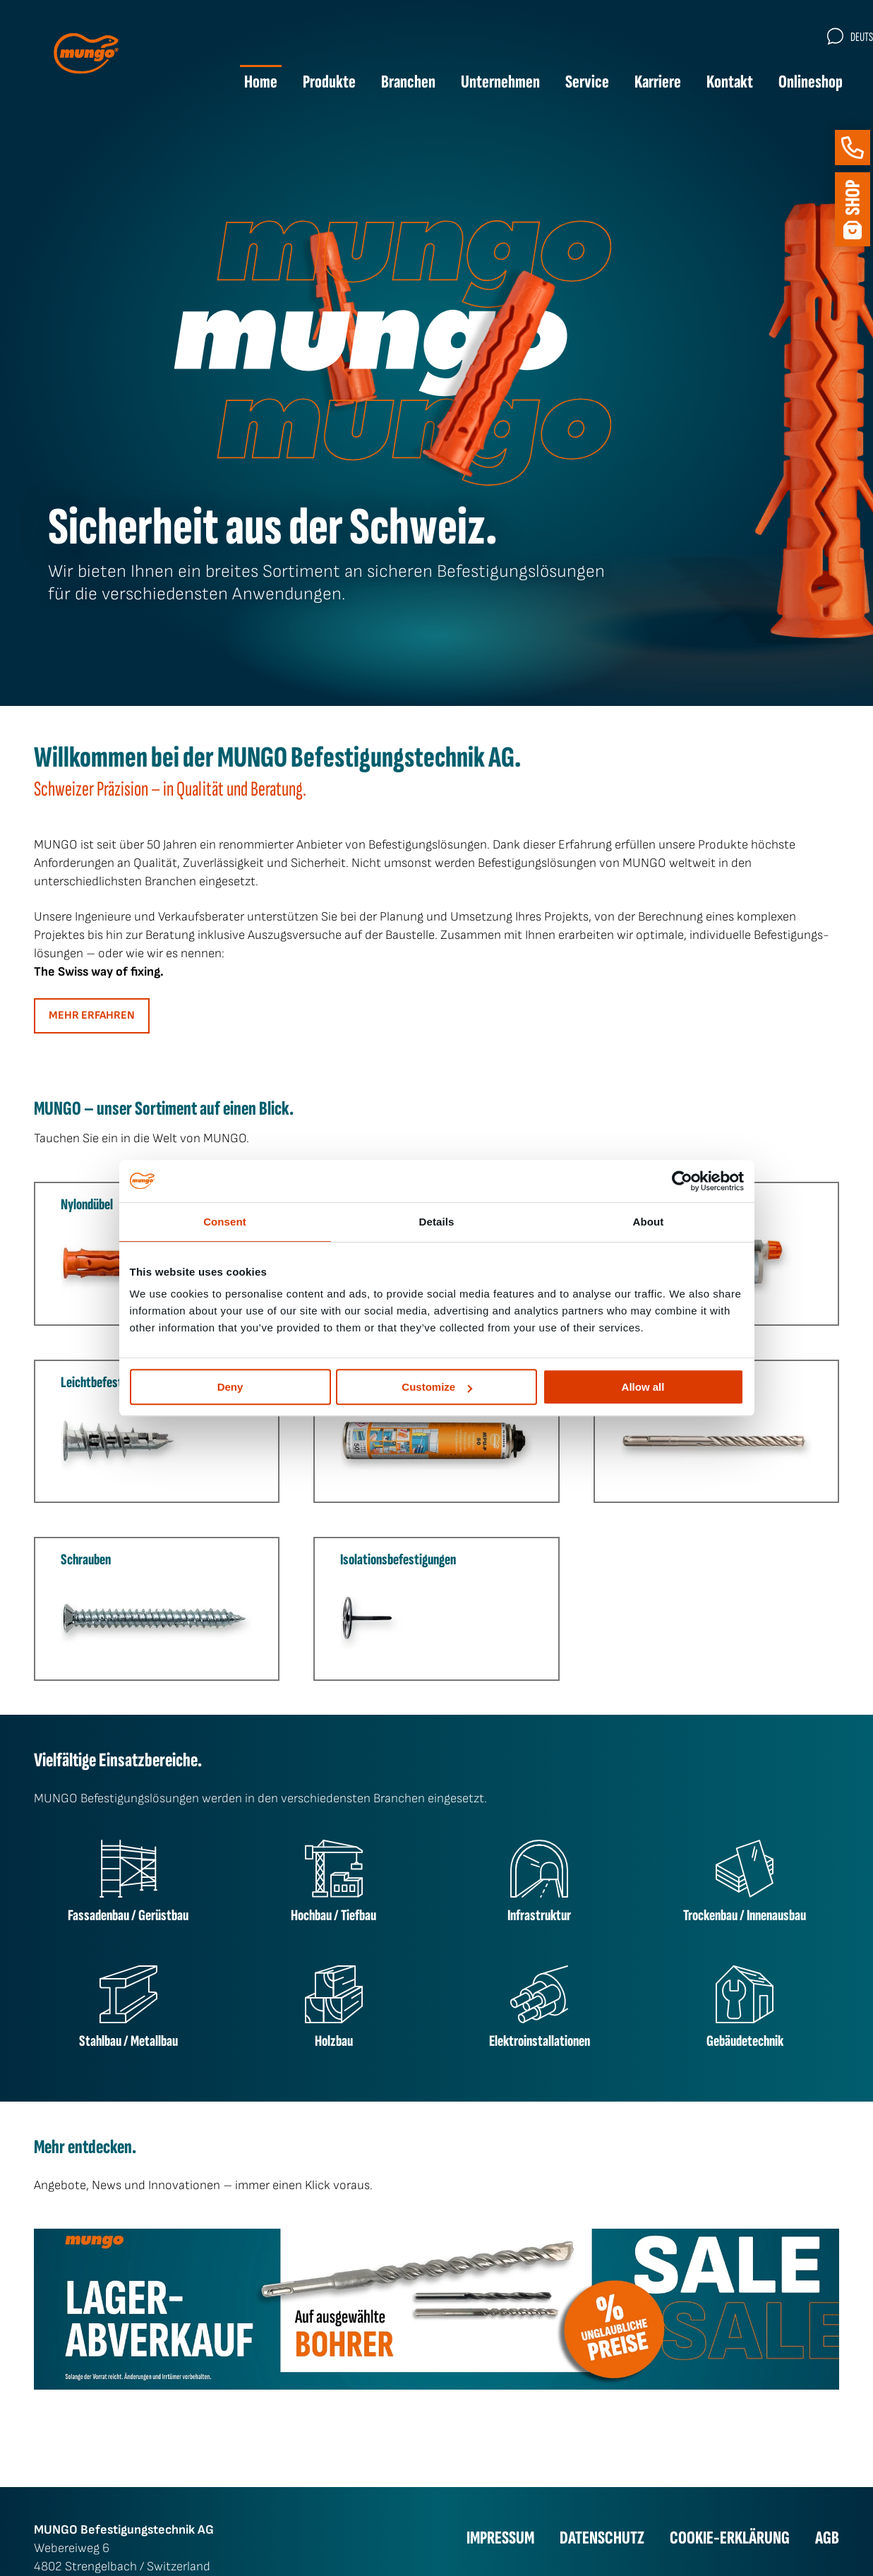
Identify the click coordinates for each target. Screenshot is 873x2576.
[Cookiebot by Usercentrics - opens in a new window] (682, 1181)
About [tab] (648, 1222)
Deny (230, 1387)
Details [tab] (436, 1222)
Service (571, 84)
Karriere (641, 84)
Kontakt (713, 84)
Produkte (313, 84)
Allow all (643, 1387)
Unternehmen (484, 84)
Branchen (392, 84)
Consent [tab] (224, 1222)
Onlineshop (794, 84)
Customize (437, 1387)
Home (244, 84)
